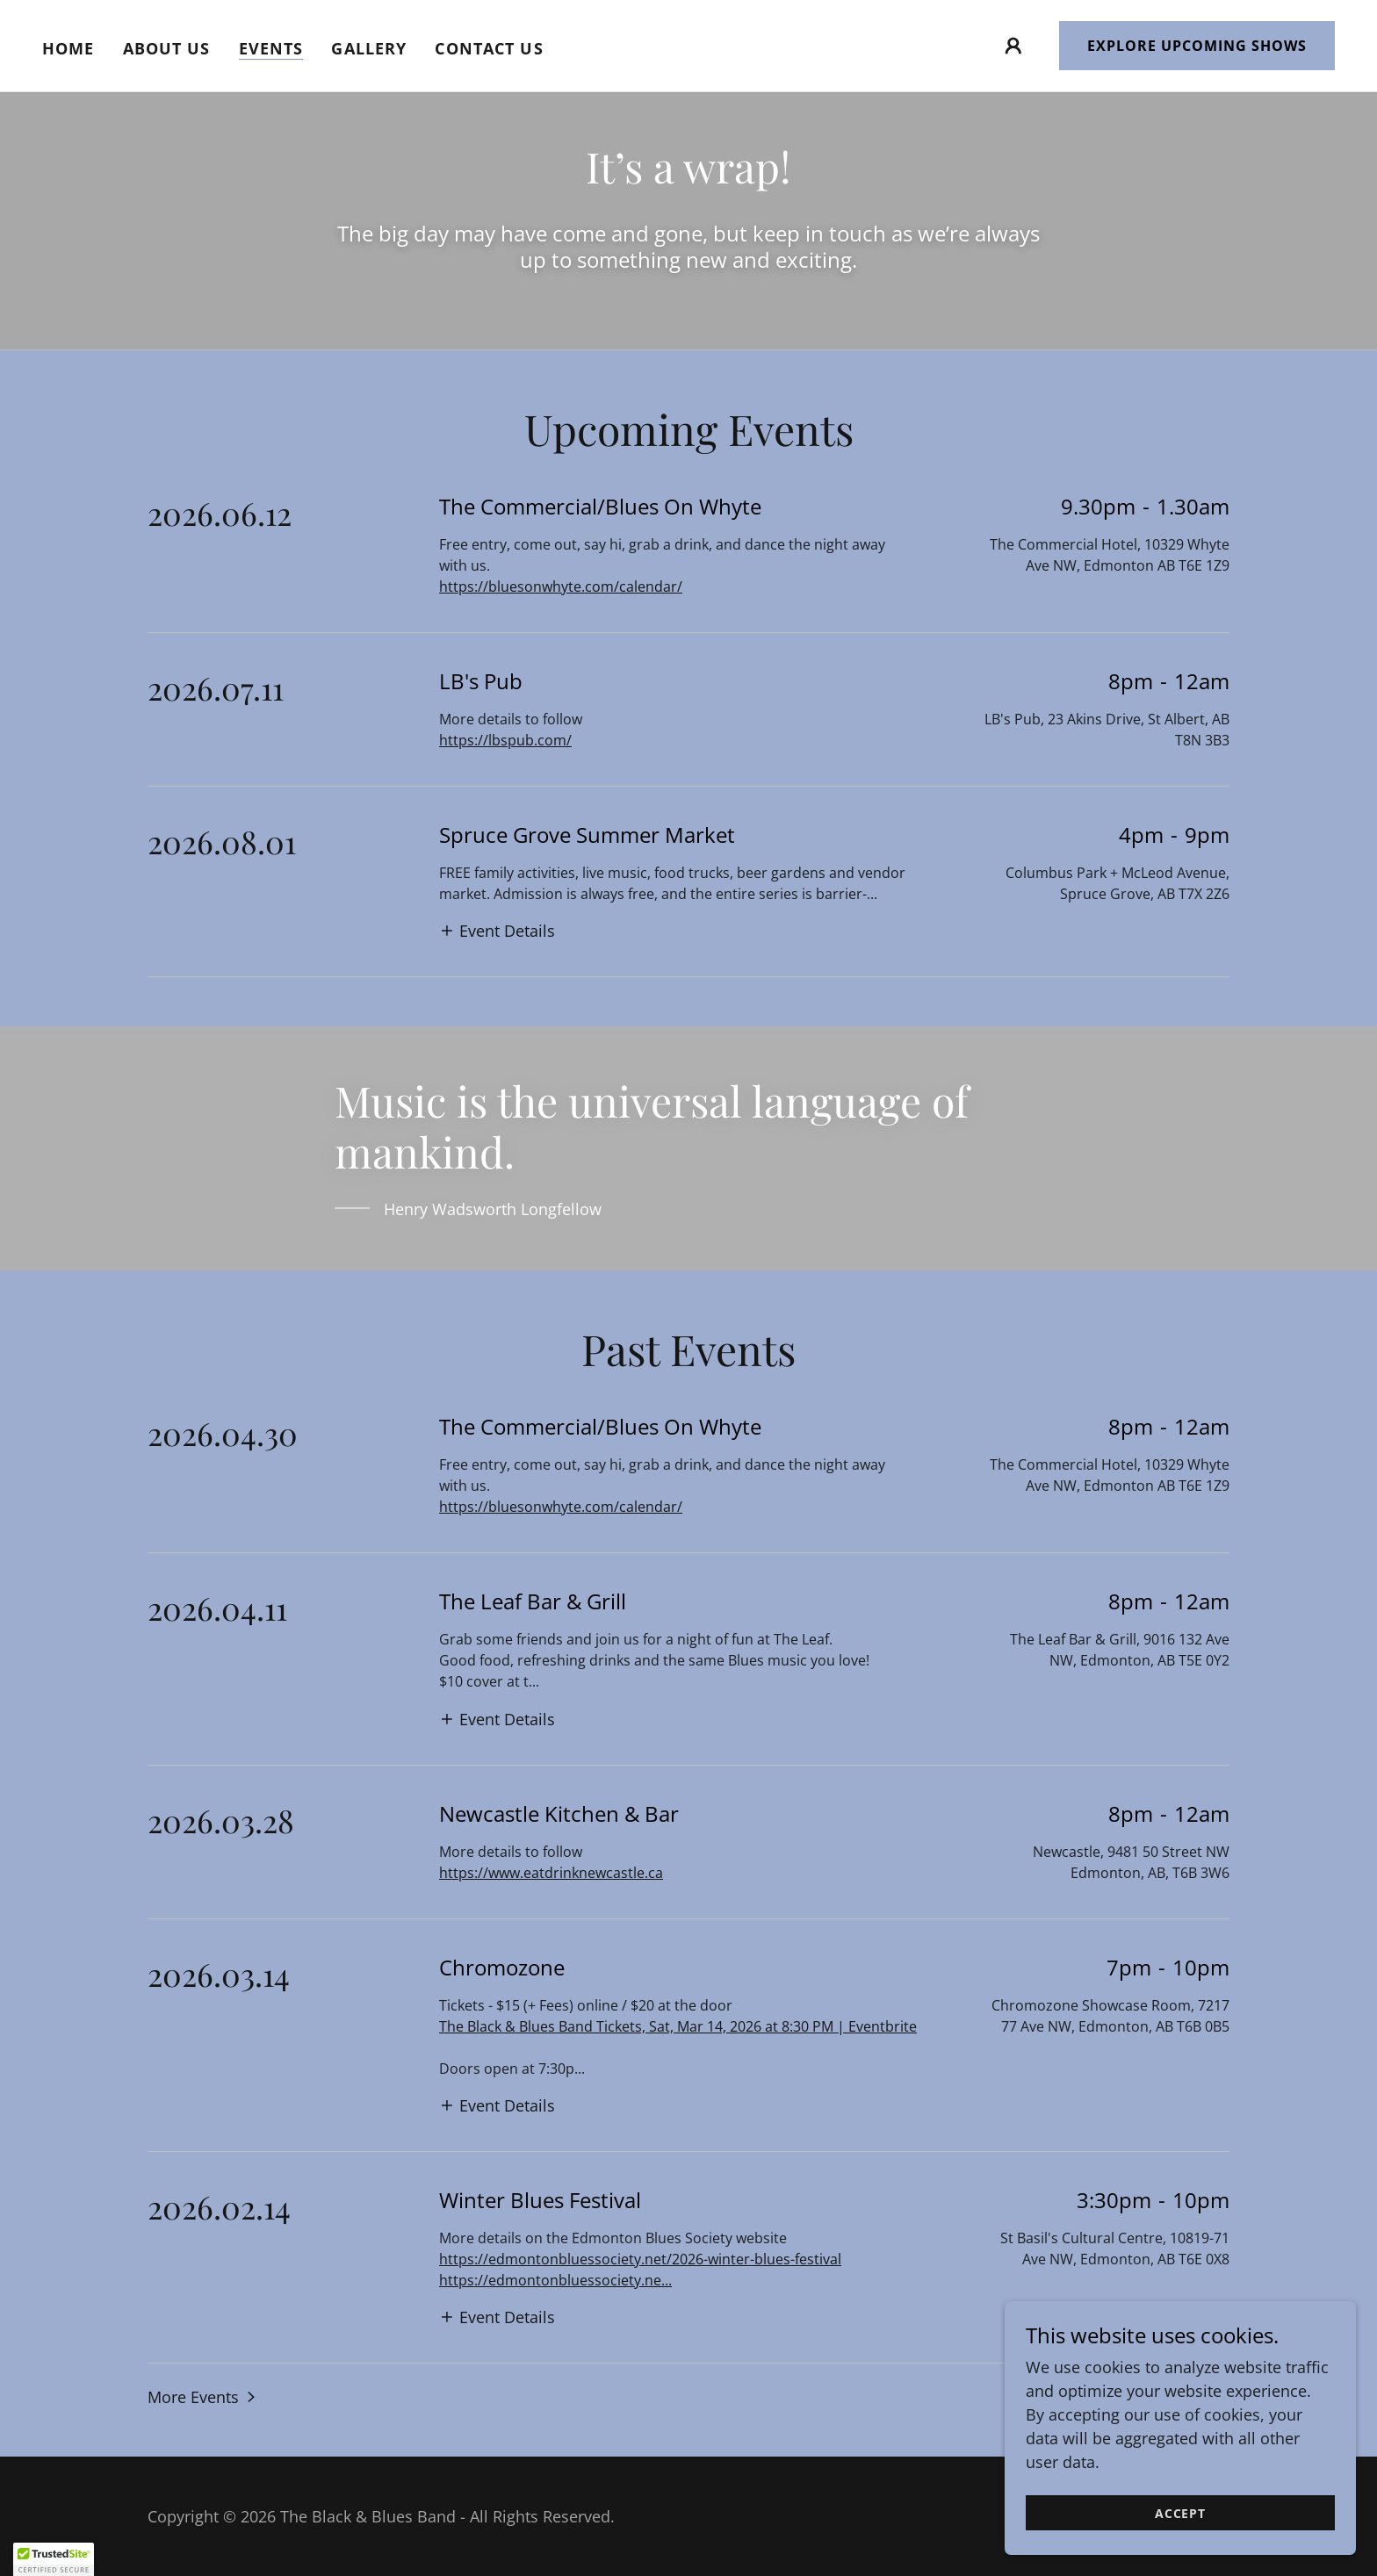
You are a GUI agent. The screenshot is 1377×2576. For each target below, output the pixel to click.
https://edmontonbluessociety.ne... (555, 2280)
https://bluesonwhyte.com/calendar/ (560, 586)
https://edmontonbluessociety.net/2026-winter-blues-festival (640, 2259)
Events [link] (271, 48)
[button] (1013, 45)
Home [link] (68, 48)
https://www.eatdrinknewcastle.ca (551, 1872)
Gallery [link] (369, 48)
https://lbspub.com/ (505, 740)
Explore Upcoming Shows (1197, 45)
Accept (1180, 2513)
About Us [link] (167, 48)
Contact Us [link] (489, 48)
